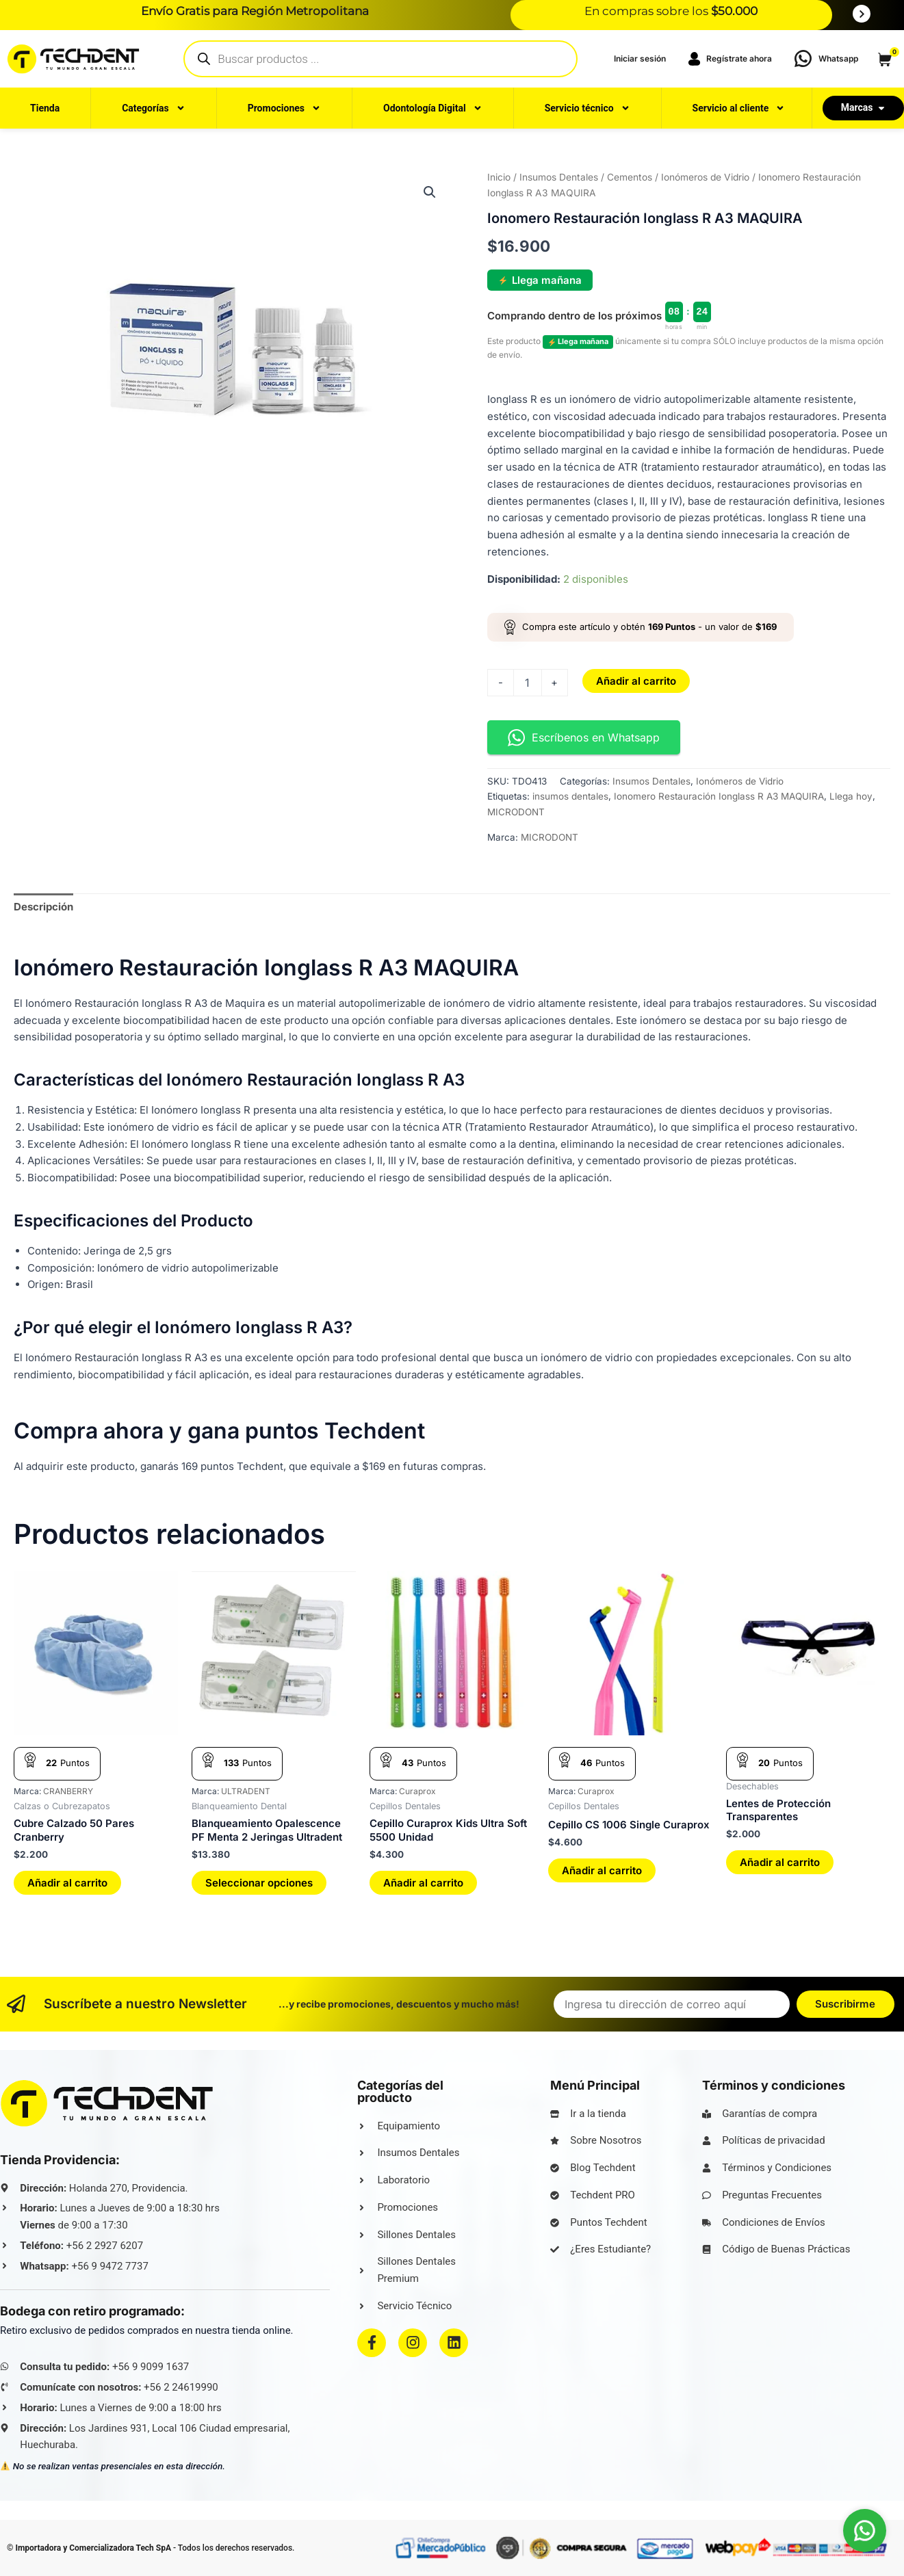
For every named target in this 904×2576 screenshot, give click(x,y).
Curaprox (417, 1791)
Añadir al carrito (636, 680)
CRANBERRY (68, 1791)
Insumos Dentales (558, 177)
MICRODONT (516, 811)
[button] (429, 192)
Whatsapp (838, 58)
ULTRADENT (245, 1791)
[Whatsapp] (803, 58)
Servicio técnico (587, 108)
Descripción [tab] (43, 906)
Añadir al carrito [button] (67, 1882)
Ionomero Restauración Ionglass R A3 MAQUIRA (719, 796)
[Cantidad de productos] (527, 682)
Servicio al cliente (739, 108)
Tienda (45, 108)
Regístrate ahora (729, 58)
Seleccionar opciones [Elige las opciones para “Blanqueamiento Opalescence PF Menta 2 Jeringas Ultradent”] (259, 1882)
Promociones (284, 108)
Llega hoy (851, 796)
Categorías (153, 108)
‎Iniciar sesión (640, 58)
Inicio (499, 177)
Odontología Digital (432, 108)
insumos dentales (570, 796)
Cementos (629, 177)
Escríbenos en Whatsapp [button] (584, 737)
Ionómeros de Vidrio (705, 177)
